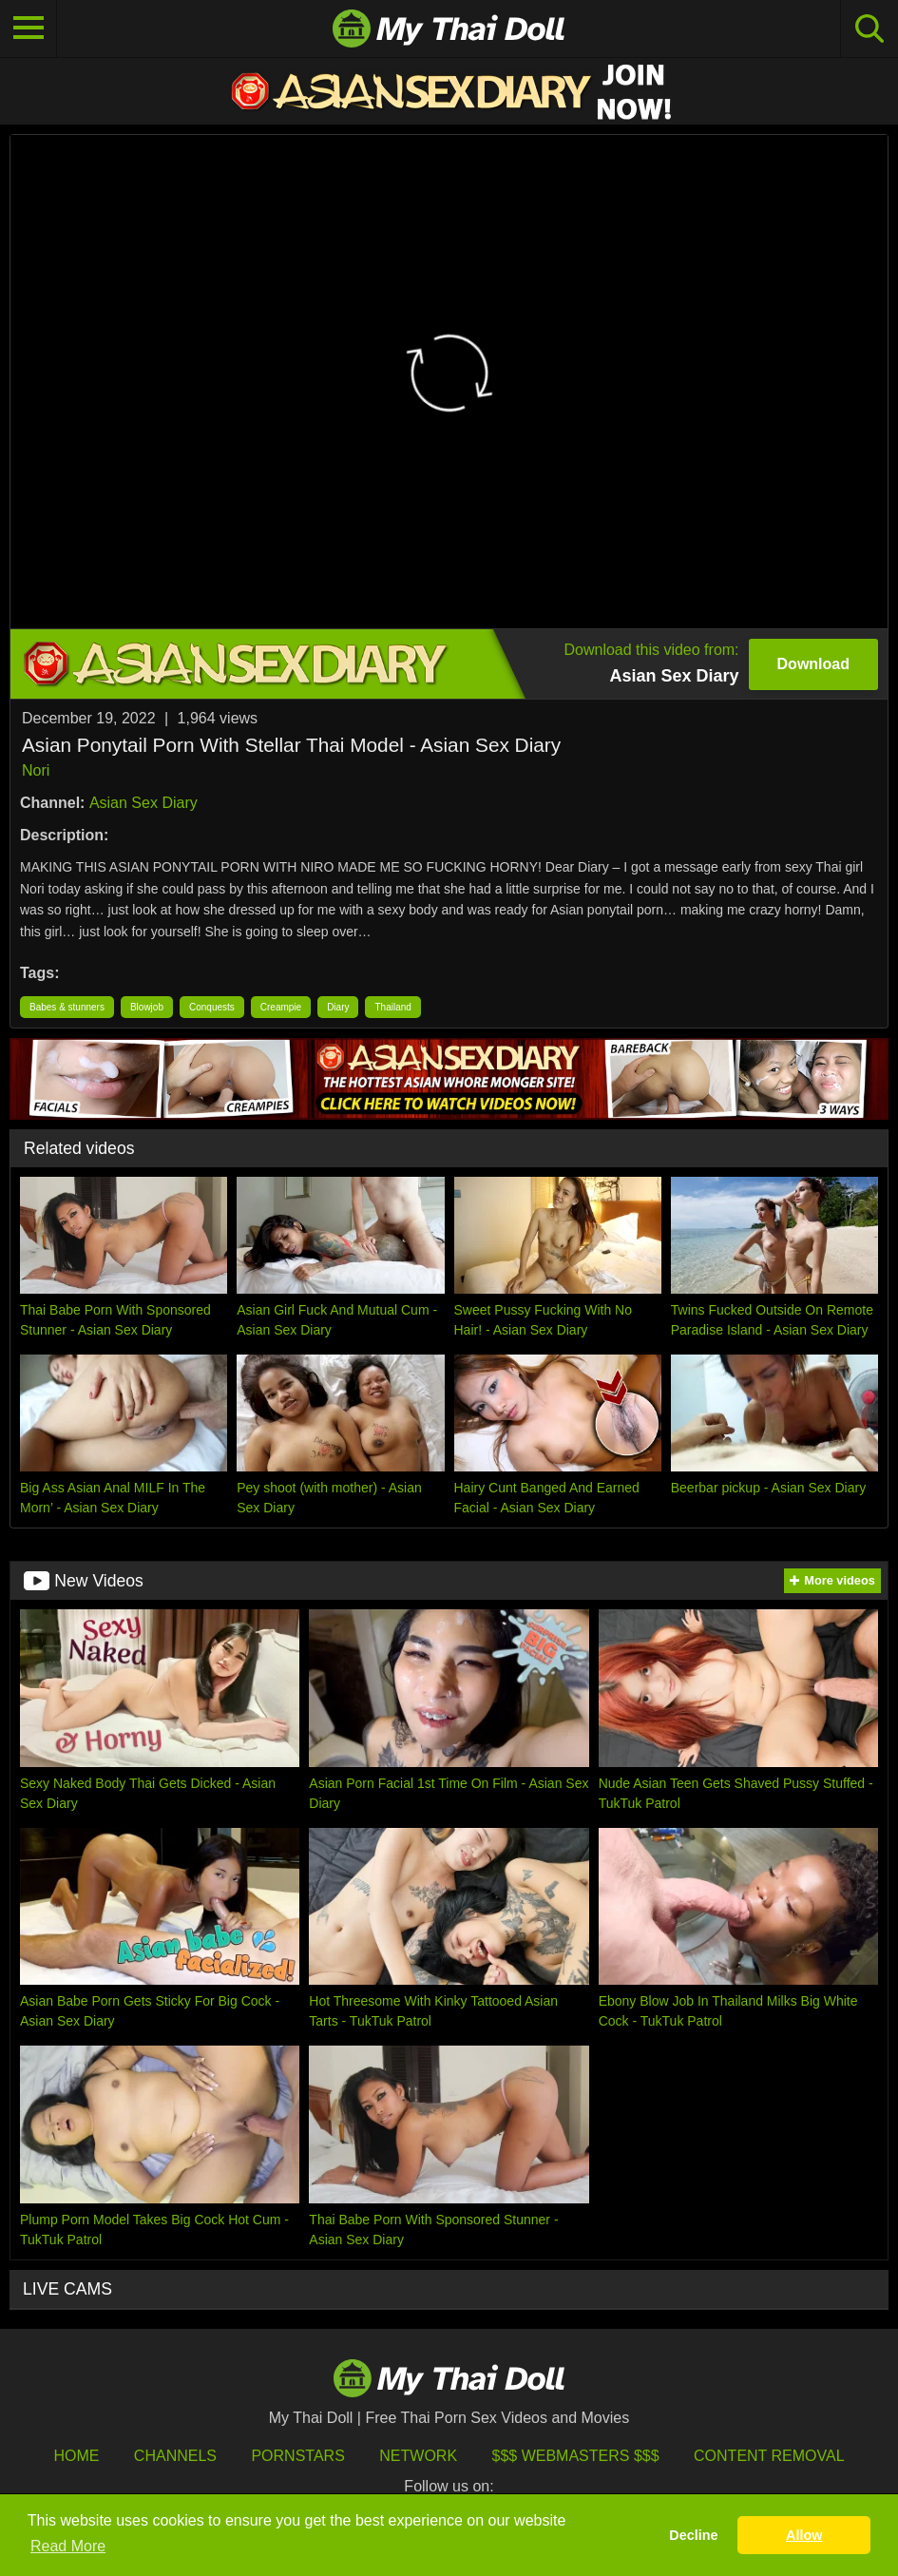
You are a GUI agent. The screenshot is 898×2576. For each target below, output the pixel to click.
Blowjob (146, 1007)
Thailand (392, 1007)
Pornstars (297, 2456)
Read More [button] (67, 2546)
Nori (35, 770)
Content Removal (769, 2456)
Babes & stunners (67, 1007)
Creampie (280, 1007)
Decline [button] (693, 2535)
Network (418, 2456)
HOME (76, 2456)
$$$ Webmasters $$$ (575, 2456)
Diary (338, 1007)
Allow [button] (804, 2535)
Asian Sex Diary (143, 803)
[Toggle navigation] (28, 28)
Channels (175, 2456)
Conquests (212, 1007)
